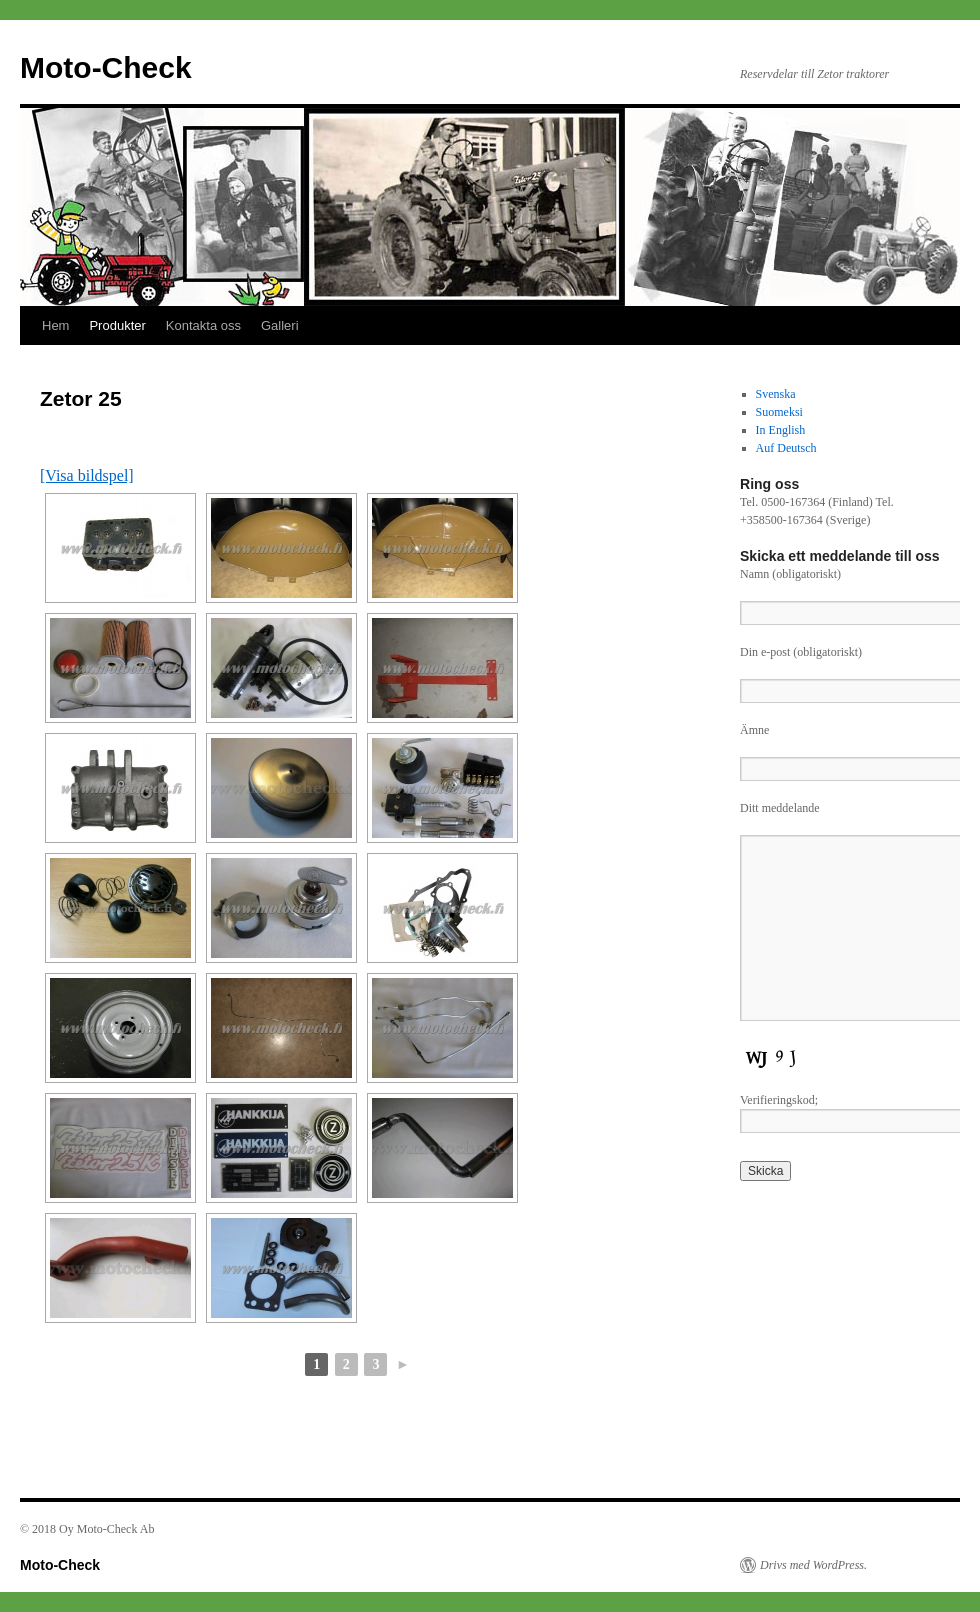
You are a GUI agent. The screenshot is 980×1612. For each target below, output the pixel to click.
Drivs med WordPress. (813, 1565)
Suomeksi (779, 412)
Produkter (117, 325)
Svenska (776, 394)
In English (781, 430)
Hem (55, 325)
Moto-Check (106, 67)
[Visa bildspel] (87, 475)
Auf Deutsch (786, 448)
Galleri (280, 325)
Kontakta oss (203, 325)
